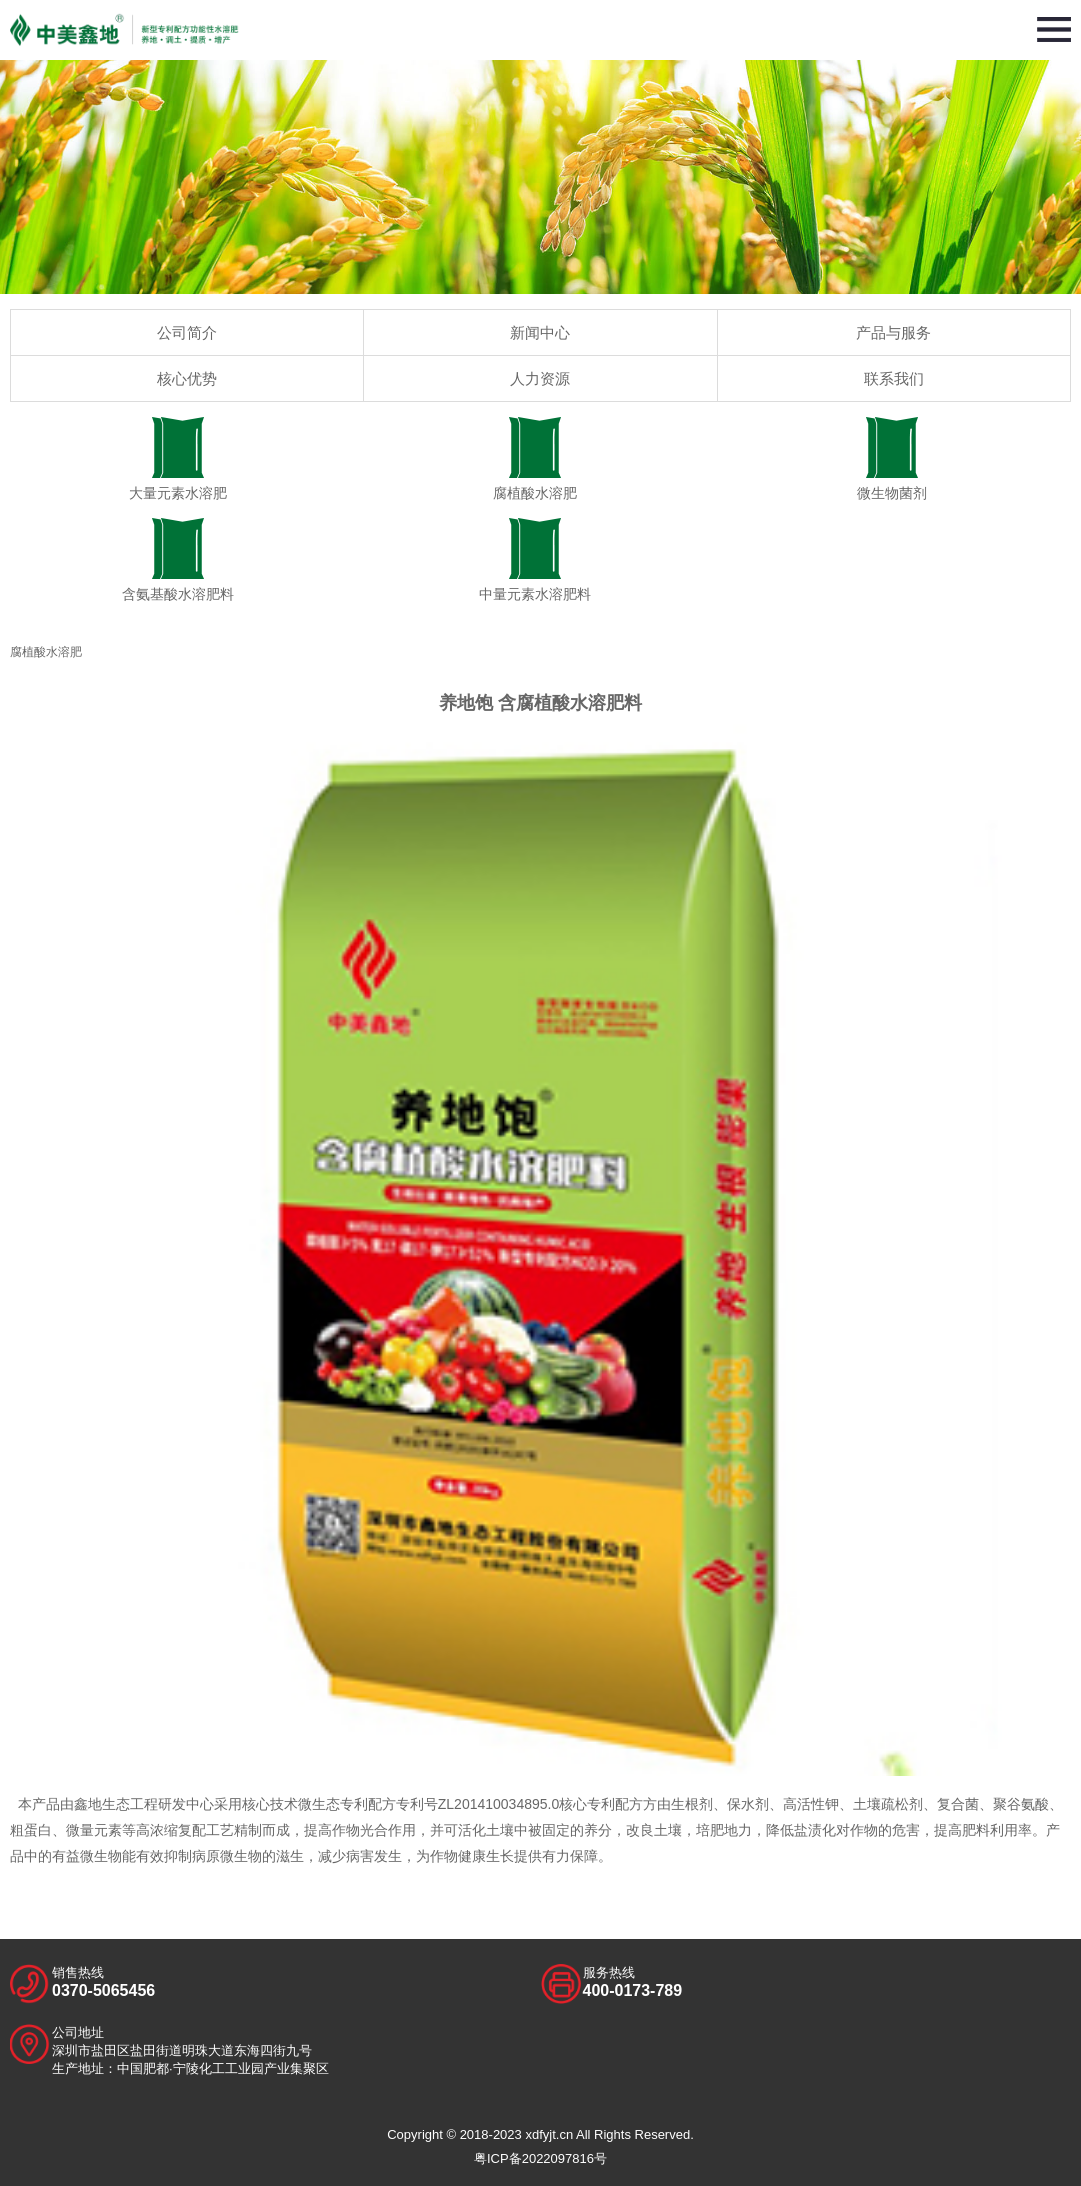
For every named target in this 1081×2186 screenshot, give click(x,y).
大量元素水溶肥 (178, 459)
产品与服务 (893, 332)
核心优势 (187, 378)
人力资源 (540, 378)
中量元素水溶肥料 (535, 560)
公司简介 (187, 332)
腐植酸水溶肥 (535, 459)
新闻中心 (540, 332)
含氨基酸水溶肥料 (178, 560)
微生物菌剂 (891, 459)
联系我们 (894, 378)
